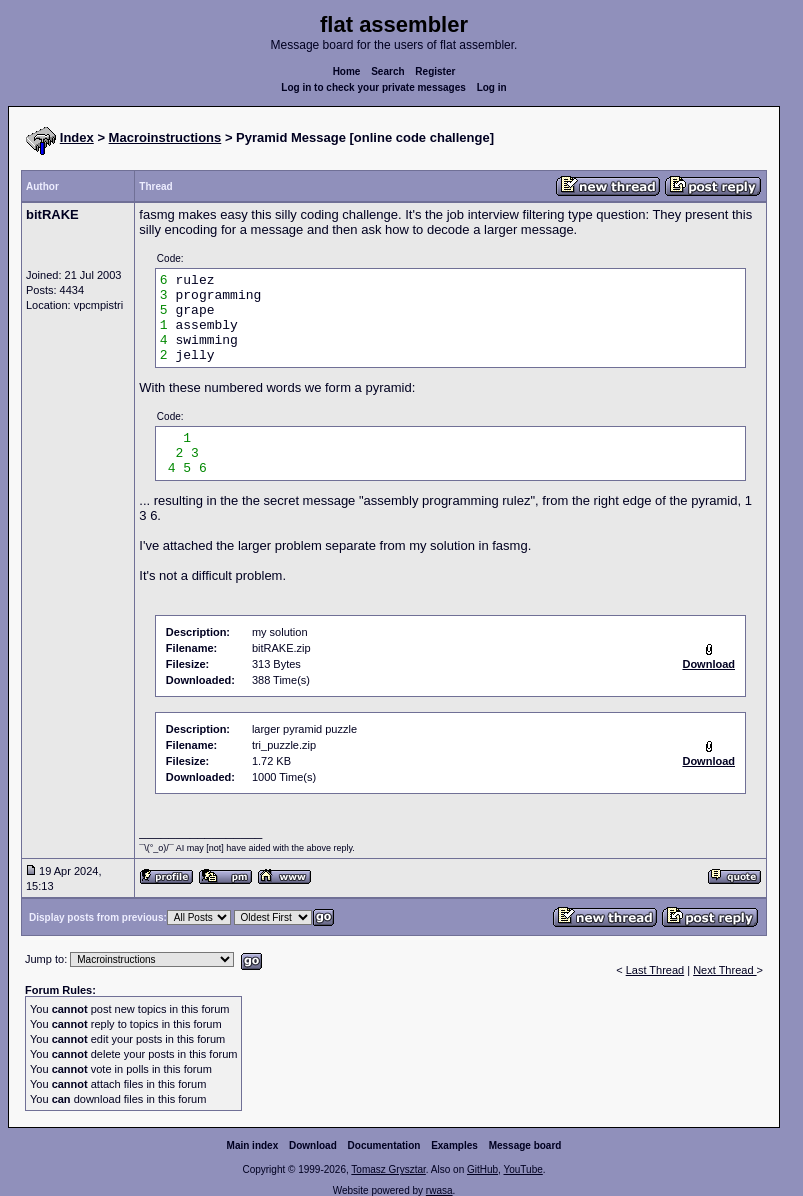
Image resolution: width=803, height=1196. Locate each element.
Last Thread (655, 970)
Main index (253, 1145)
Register (435, 71)
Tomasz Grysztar (388, 1169)
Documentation (384, 1145)
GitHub (482, 1169)
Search (387, 71)
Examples (454, 1145)
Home (347, 71)
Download (313, 1145)
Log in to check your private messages (373, 87)
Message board (525, 1145)
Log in (492, 87)
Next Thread (724, 970)
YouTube (522, 1169)
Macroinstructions (165, 137)
